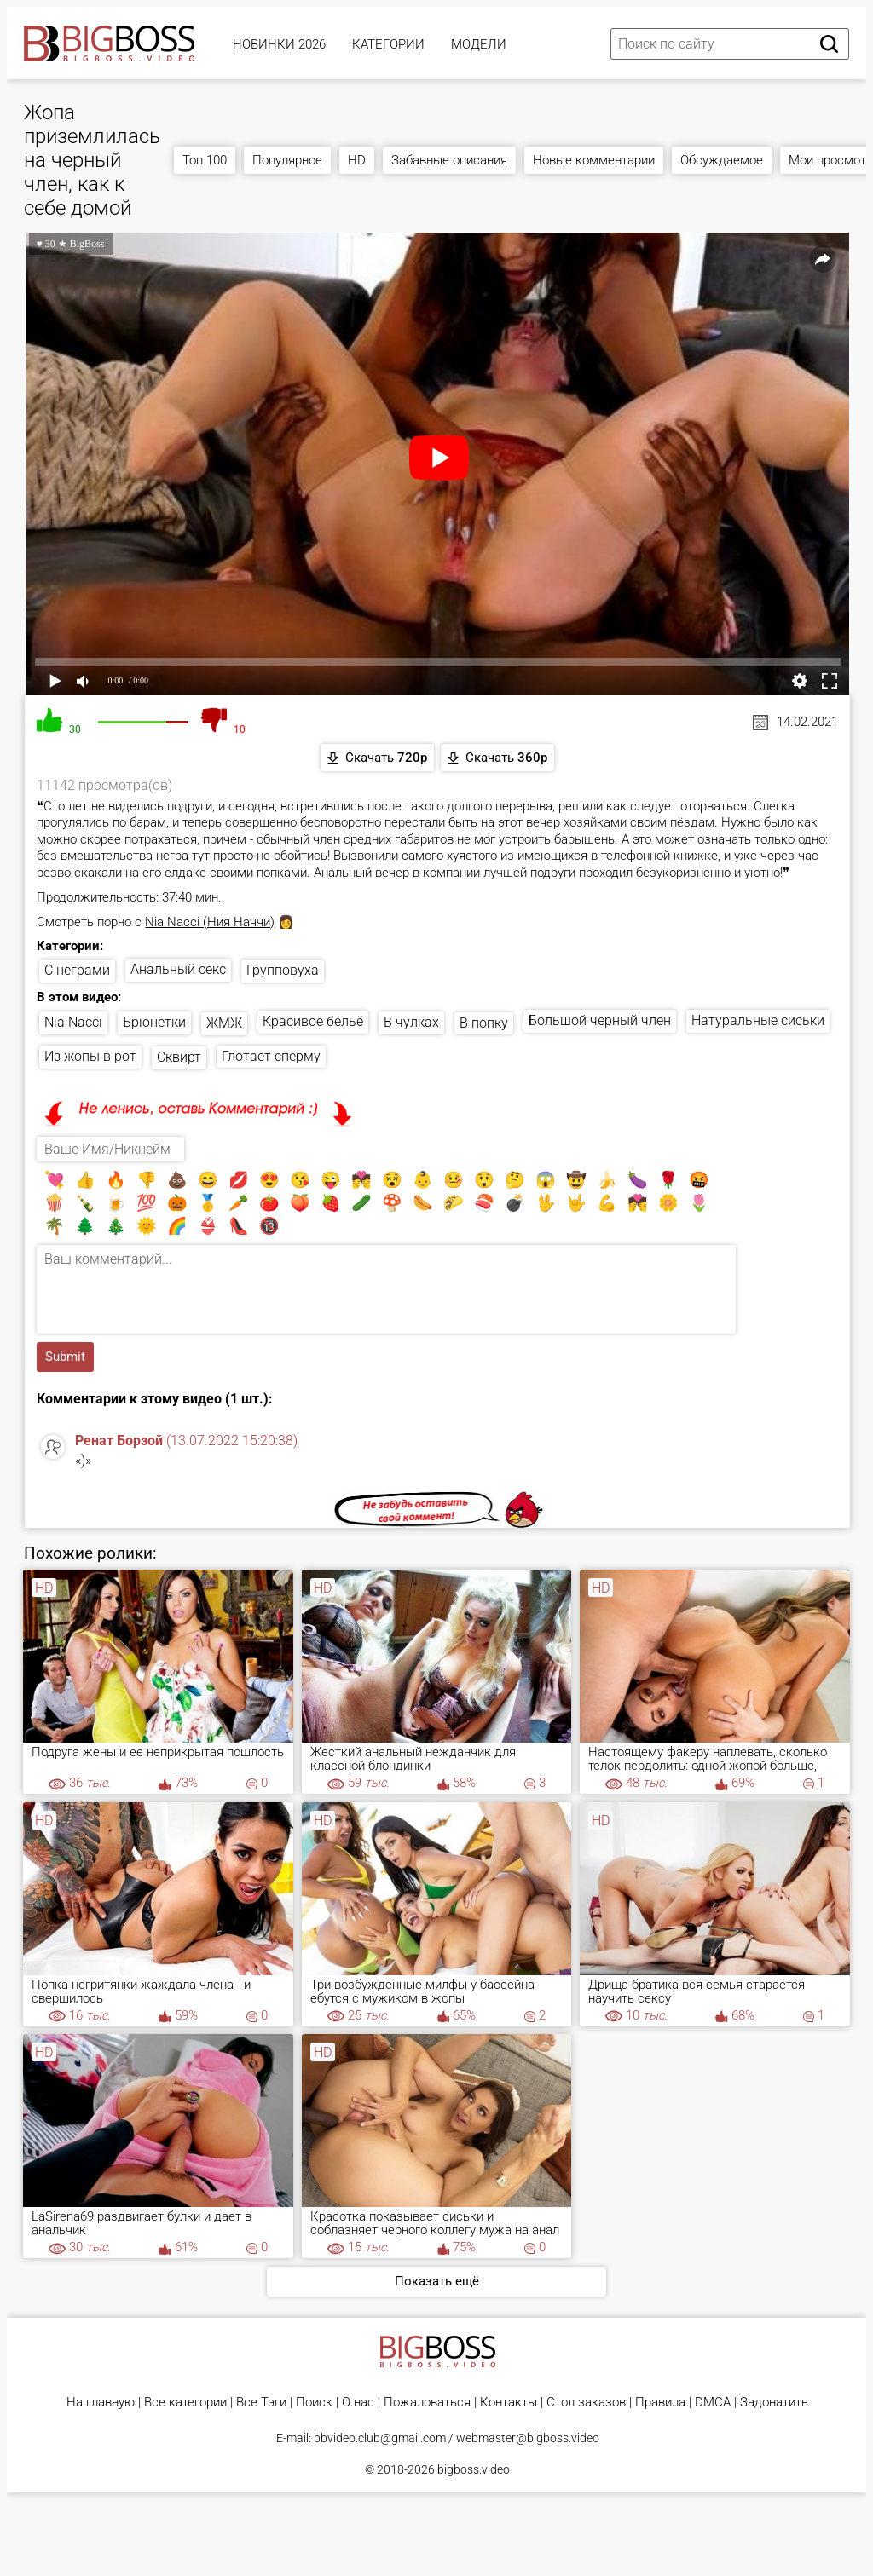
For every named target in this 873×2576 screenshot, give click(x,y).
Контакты (508, 2402)
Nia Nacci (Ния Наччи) (210, 922)
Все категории (185, 2402)
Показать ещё (437, 2281)
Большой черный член (600, 1020)
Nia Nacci (73, 1022)
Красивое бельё (313, 1021)
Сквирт (179, 1057)
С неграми (77, 970)
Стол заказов (586, 2402)
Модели (478, 44)
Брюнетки (154, 1022)
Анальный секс (178, 969)
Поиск (314, 2402)
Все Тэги (261, 2402)
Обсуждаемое (721, 160)
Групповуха (282, 970)
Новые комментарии (594, 160)
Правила (660, 2402)
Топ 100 (204, 160)
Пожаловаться (427, 2402)
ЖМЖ (224, 1023)
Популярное (287, 160)
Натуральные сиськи (757, 1020)
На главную (100, 2402)
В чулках (411, 1022)
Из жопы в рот (90, 1056)
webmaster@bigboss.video (527, 2438)
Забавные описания (449, 160)
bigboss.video (473, 2469)
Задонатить (774, 2402)
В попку (484, 1023)
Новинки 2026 (279, 44)
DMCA (713, 2402)
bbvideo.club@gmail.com (380, 2438)
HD (357, 160)
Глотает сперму (271, 1056)
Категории (388, 44)
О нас (358, 2402)
